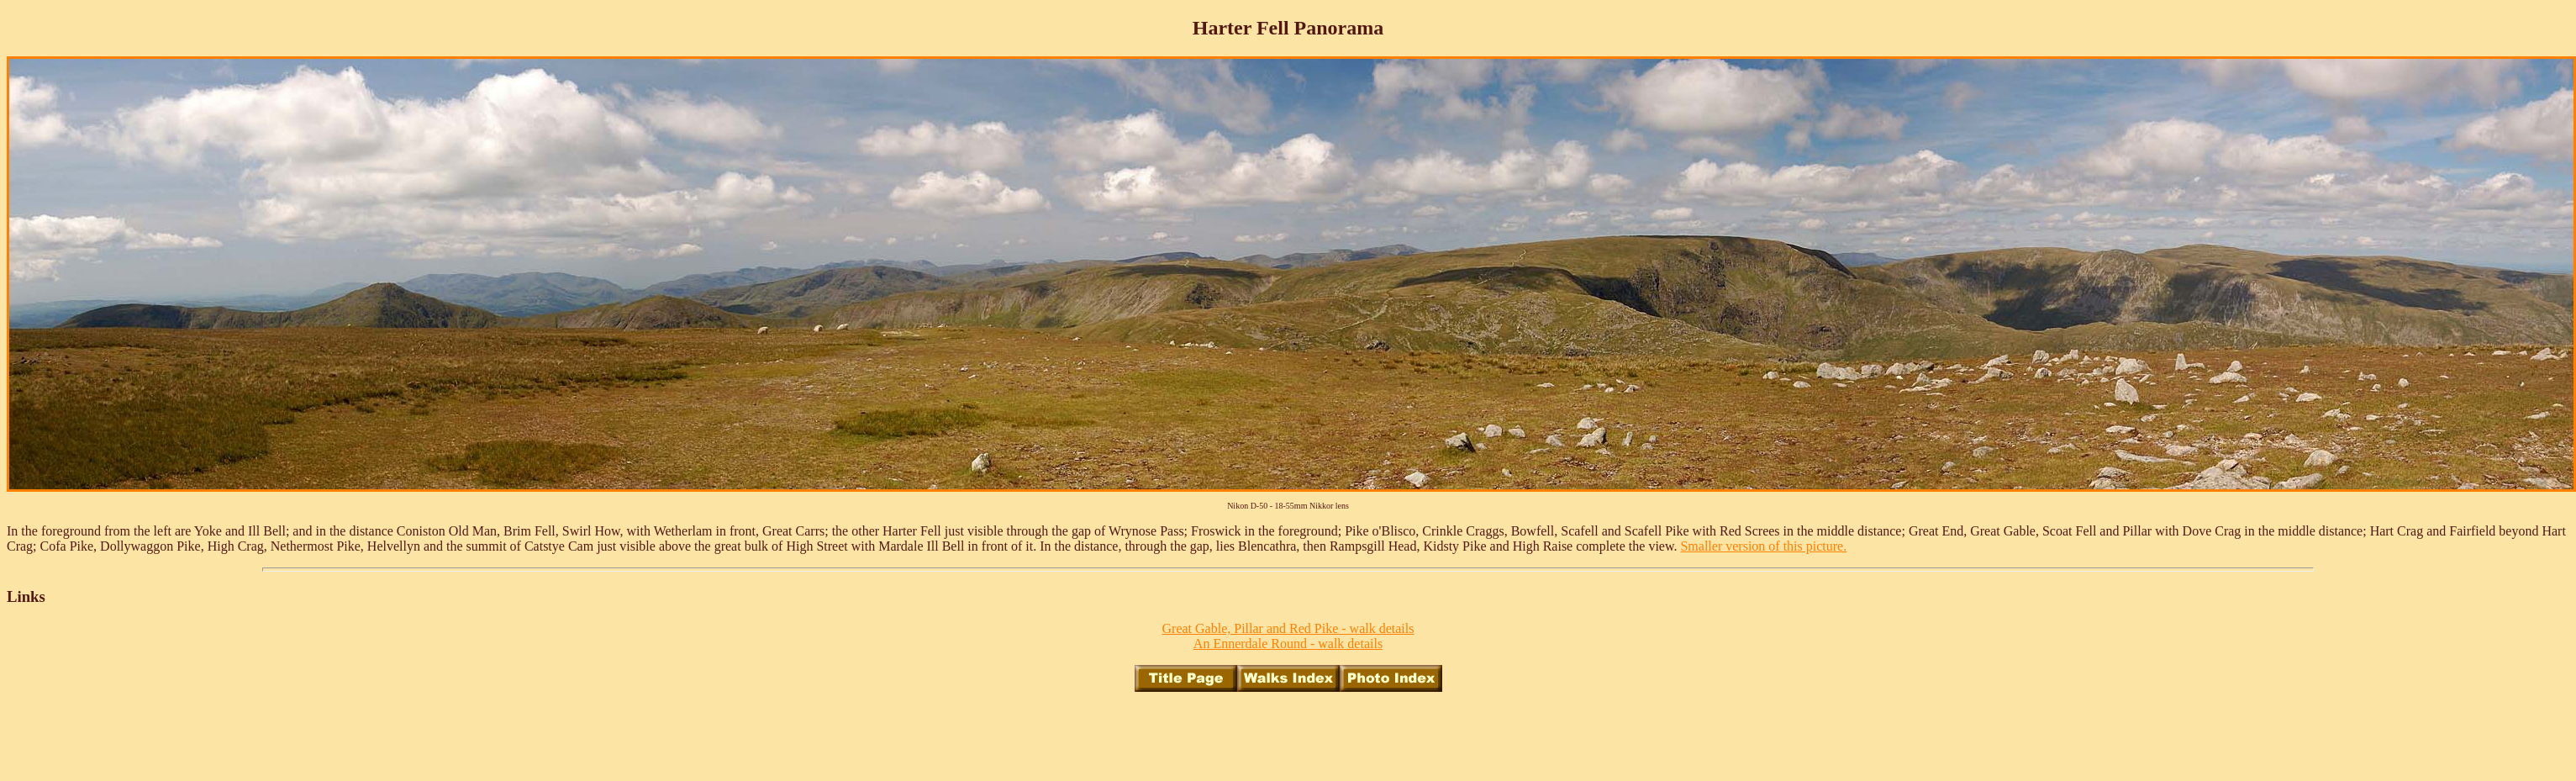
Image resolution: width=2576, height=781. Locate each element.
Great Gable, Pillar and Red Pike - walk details (1288, 628)
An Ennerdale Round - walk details (1288, 643)
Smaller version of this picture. (1763, 546)
